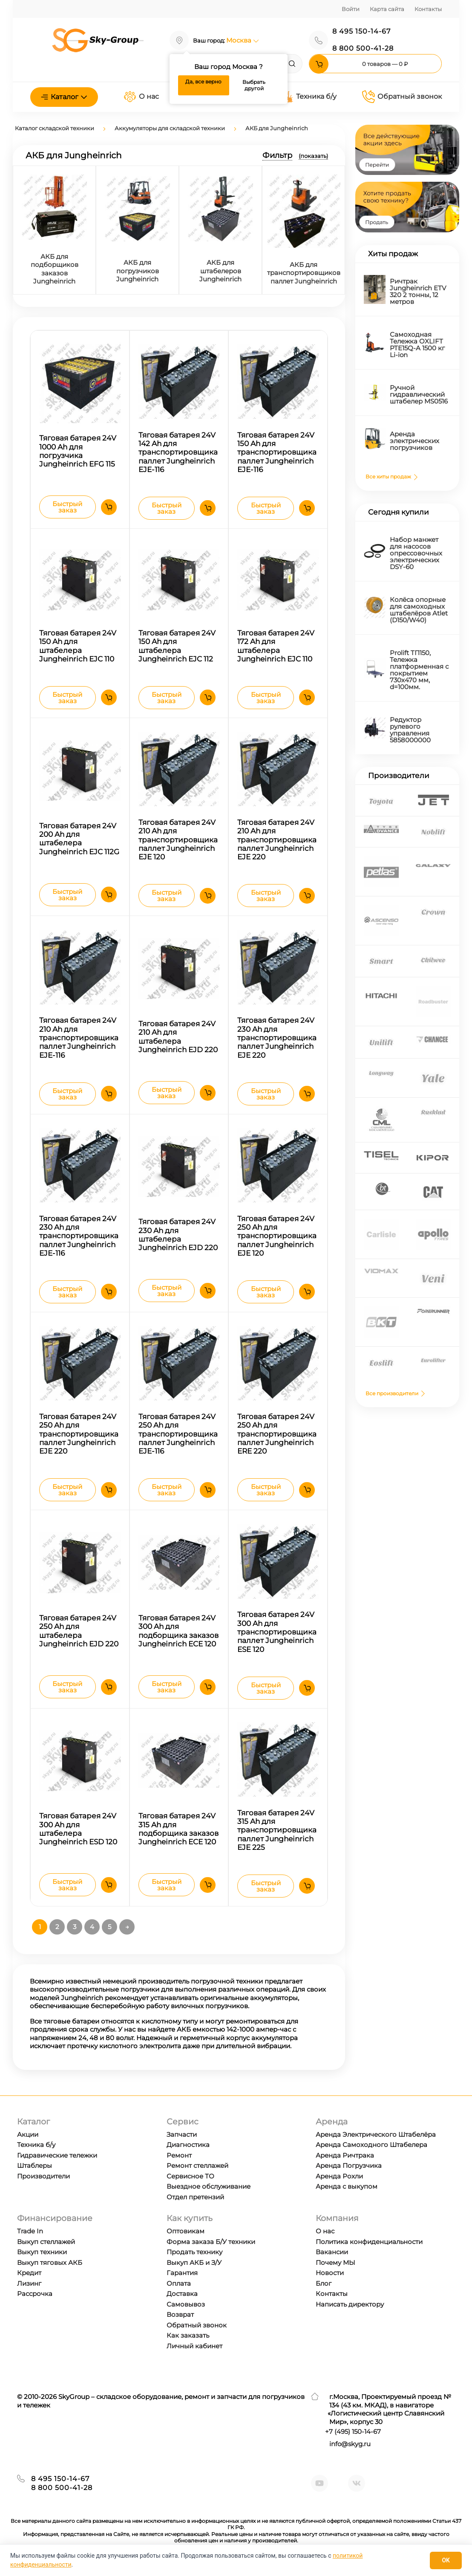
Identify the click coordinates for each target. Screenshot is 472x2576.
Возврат (180, 2314)
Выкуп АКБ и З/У (194, 2262)
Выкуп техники (42, 2252)
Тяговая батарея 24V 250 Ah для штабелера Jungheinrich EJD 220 (78, 1631)
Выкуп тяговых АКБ (49, 2262)
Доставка (182, 2294)
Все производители (396, 1393)
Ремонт (179, 2155)
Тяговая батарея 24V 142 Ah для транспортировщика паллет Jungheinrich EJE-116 (178, 452)
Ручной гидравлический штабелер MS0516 (419, 394)
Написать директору (350, 2304)
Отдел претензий (195, 2197)
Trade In (30, 2231)
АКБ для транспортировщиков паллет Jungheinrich (303, 272)
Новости (330, 2273)
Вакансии (332, 2252)
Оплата (179, 2283)
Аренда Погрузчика (349, 2165)
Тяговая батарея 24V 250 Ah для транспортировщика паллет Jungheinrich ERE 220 (277, 1434)
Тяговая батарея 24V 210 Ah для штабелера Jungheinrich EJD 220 (178, 1036)
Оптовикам (185, 2231)
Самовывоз (186, 2304)
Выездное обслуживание (208, 2186)
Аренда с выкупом (346, 2186)
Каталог (64, 97)
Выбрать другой (253, 85)
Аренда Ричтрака (345, 2155)
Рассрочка (34, 2294)
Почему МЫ (335, 2262)
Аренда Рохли (339, 2176)
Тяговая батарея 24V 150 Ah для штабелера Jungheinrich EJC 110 (77, 646)
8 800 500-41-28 (363, 48)
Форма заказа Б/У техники (211, 2242)
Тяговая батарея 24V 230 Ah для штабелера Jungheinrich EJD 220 (178, 1234)
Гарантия (182, 2273)
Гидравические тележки (57, 2155)
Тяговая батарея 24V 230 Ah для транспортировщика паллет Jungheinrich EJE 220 (277, 1037)
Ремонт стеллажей (197, 2165)
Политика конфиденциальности (369, 2242)
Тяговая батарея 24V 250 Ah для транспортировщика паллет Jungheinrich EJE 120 (277, 1236)
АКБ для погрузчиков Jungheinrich (137, 270)
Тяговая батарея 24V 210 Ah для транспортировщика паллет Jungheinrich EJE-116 (78, 1037)
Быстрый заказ (67, 507)
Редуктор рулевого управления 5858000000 (410, 730)
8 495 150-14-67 (361, 31)
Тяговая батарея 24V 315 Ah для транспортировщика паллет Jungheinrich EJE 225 (277, 1830)
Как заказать (188, 2335)
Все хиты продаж (392, 476)
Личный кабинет (194, 2346)
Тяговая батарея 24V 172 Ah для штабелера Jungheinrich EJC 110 (275, 646)
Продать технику (194, 2252)
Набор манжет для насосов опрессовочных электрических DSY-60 (416, 553)
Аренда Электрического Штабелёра (376, 2134)
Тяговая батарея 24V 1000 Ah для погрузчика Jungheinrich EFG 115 (77, 451)
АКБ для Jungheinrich (276, 128)
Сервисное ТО (190, 2176)
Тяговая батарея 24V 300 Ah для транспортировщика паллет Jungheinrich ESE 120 (277, 1632)
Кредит (29, 2273)
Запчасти (182, 2134)
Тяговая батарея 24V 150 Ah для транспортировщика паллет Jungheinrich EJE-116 (277, 452)
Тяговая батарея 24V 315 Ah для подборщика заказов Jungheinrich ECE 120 (178, 1829)
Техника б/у (309, 97)
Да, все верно (203, 81)
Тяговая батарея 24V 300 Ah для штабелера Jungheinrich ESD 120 (78, 1829)
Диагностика (188, 2145)
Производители (43, 2176)
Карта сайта (387, 9)
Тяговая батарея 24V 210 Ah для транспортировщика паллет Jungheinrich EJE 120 (178, 840)
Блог (323, 2283)
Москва (242, 40)
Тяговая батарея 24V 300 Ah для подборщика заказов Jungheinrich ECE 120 (178, 1631)
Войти (351, 9)
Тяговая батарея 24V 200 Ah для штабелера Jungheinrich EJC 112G (79, 838)
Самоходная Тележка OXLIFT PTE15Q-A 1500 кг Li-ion (417, 344)
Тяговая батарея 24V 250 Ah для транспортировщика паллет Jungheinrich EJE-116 (178, 1434)
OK (446, 2560)
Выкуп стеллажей (46, 2242)
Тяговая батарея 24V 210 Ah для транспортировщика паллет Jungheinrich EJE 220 (277, 840)
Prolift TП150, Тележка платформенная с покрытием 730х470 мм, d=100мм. (419, 670)
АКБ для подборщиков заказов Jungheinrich (54, 269)
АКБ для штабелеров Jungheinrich (220, 270)
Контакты (428, 9)
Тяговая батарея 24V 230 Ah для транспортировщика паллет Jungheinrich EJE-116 (78, 1236)
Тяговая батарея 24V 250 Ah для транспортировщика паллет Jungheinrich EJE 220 (78, 1434)
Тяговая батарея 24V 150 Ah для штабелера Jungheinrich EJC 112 (177, 646)
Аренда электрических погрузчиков (414, 441)
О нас (141, 96)
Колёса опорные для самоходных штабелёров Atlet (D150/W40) (419, 609)
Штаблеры (34, 2165)
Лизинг (29, 2283)
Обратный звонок (402, 96)
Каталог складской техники (54, 128)
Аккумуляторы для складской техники (170, 128)
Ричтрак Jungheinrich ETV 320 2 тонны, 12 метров (418, 291)
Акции (27, 2134)
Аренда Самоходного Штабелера (371, 2145)
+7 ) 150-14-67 (353, 2431)
